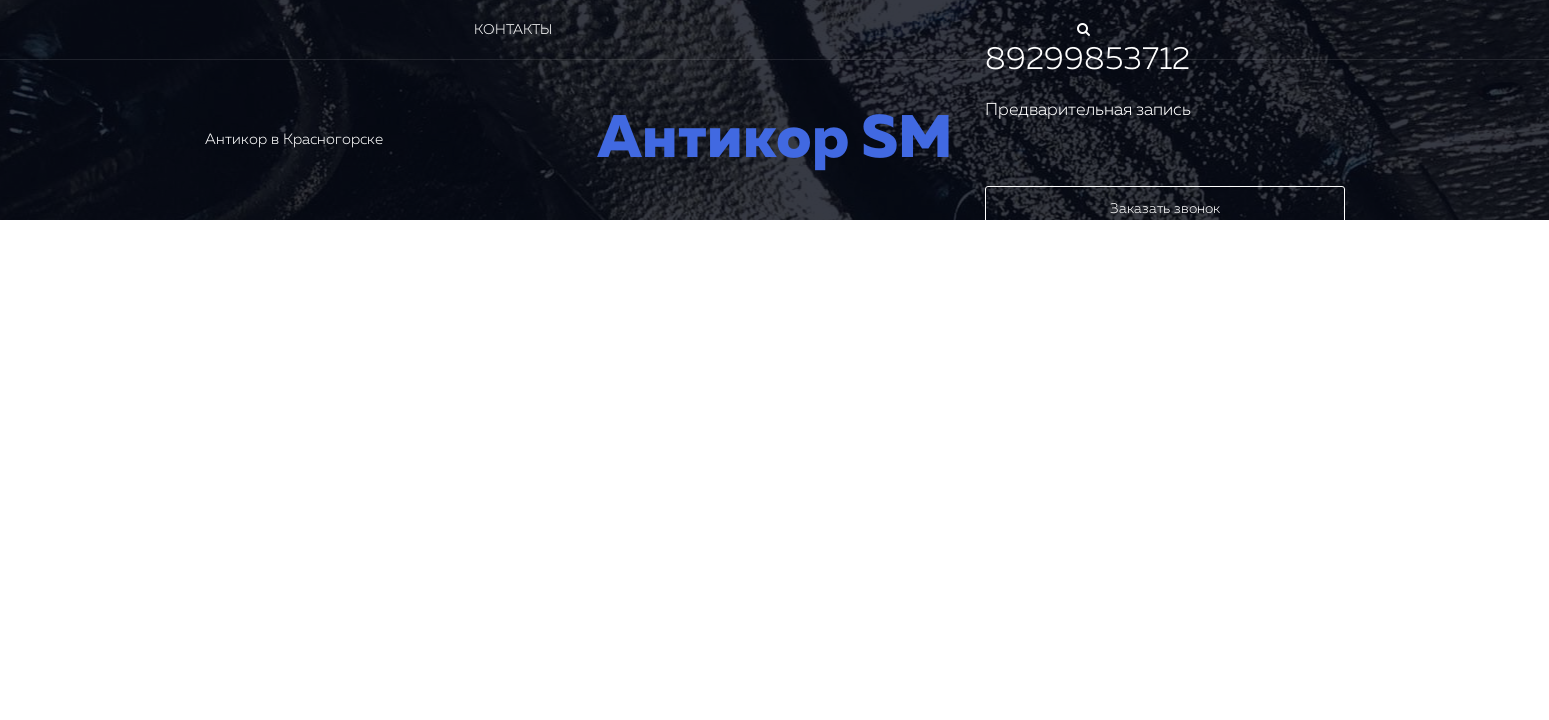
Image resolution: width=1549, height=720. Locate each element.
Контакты (513, 30)
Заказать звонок (1165, 209)
